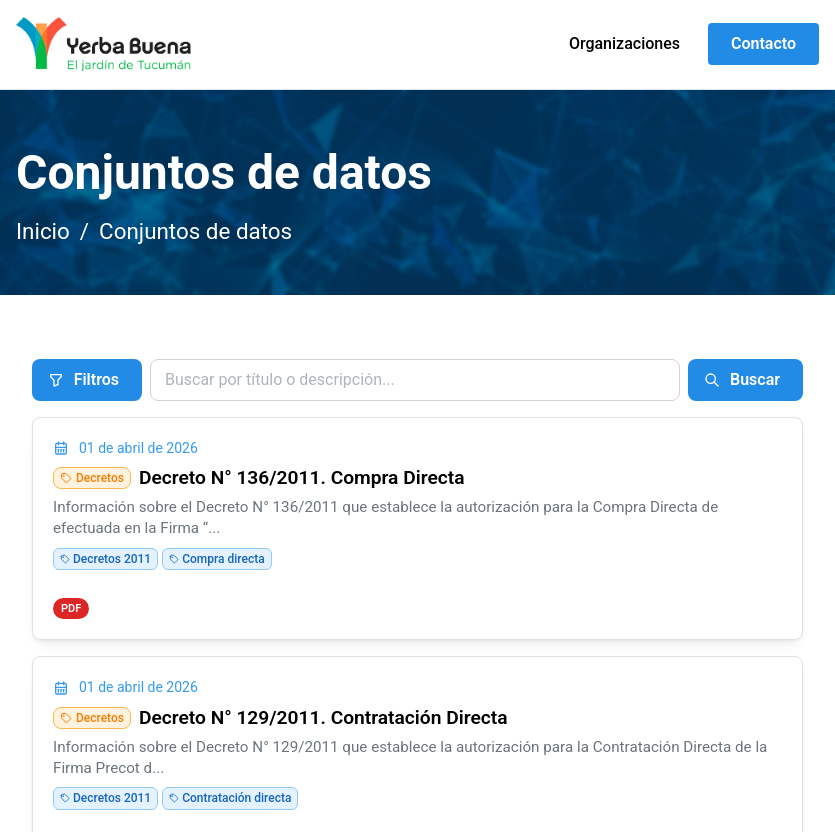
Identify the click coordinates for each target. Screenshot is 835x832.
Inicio (43, 231)
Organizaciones (624, 43)
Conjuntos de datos (195, 231)
